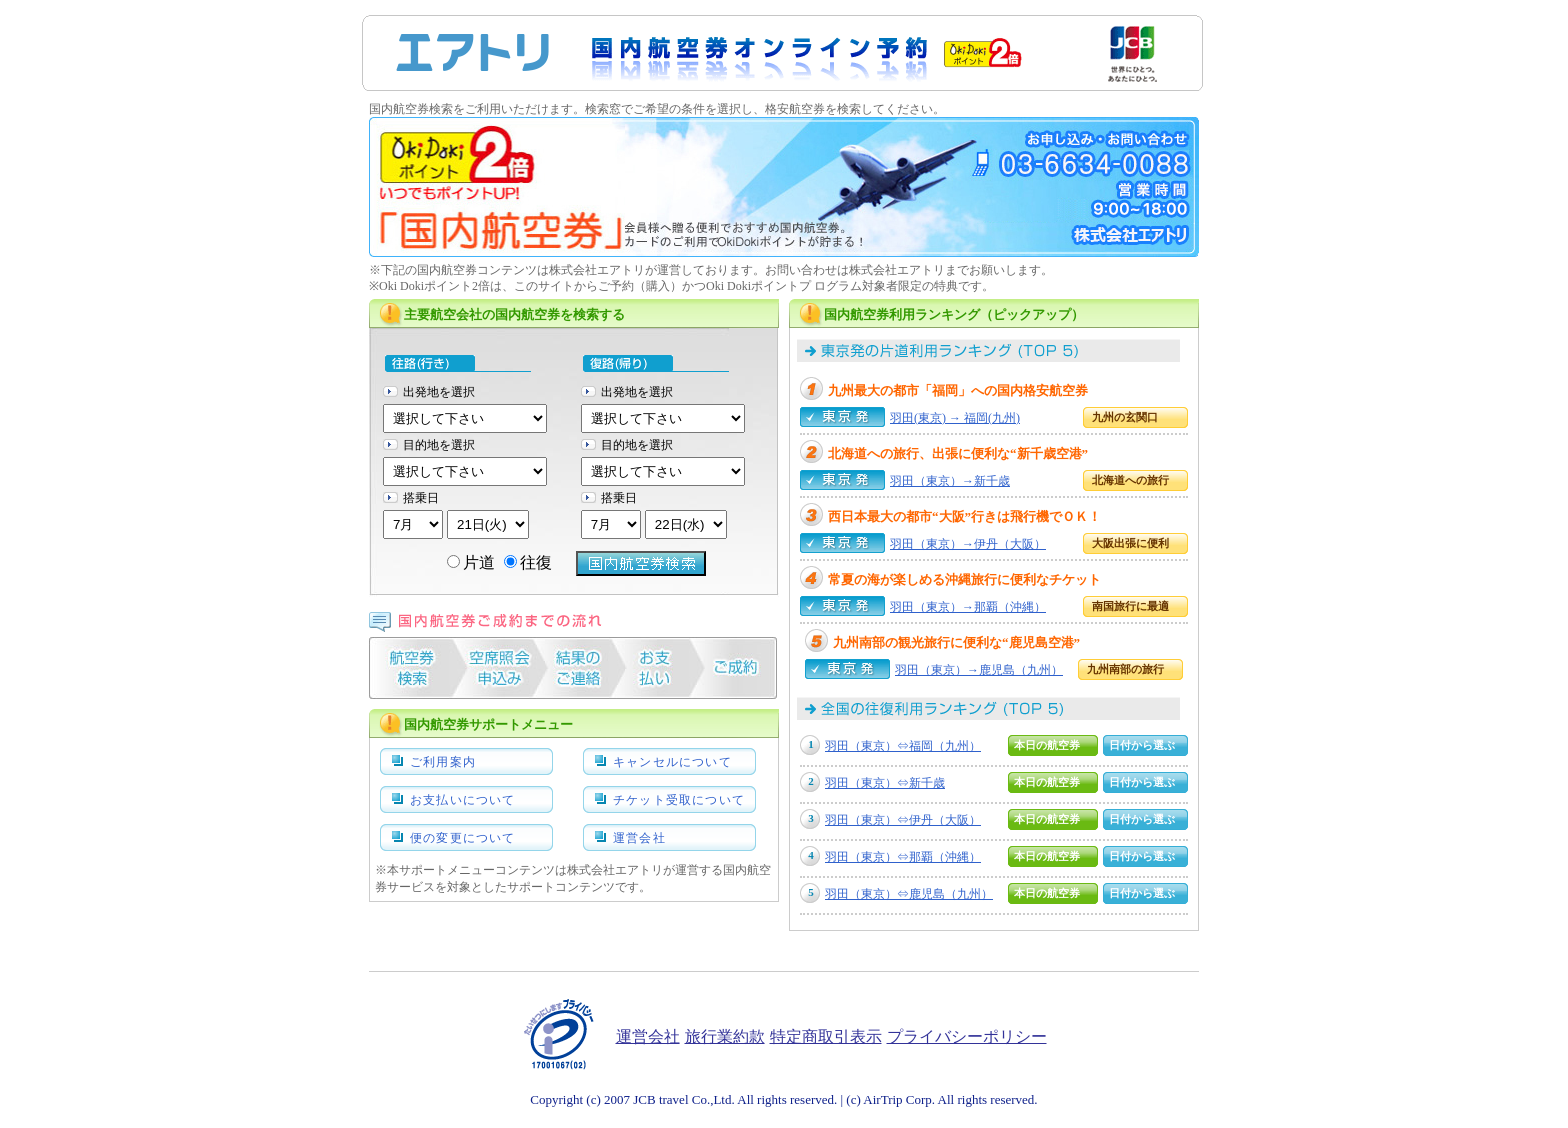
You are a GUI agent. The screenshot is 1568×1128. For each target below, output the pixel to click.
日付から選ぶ (1142, 745)
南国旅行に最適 (1130, 606)
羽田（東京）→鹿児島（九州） (979, 670)
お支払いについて (463, 800)
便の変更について (463, 838)
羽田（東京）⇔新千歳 (885, 783)
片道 (471, 562)
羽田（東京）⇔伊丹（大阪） (903, 820)
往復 (528, 562)
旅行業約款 (725, 1036)
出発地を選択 (439, 392)
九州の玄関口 (1125, 417)
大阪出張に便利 (1130, 543)
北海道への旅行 (1130, 480)
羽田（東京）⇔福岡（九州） (903, 746)
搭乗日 (421, 498)
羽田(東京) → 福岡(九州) (955, 418)
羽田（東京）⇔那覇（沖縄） (903, 857)
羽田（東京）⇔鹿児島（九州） (909, 894)
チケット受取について (679, 800)
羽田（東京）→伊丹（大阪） (968, 544)
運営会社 (639, 838)
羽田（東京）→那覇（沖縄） (968, 607)
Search (641, 563)
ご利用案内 (443, 762)
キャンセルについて (672, 762)
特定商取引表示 (826, 1036)
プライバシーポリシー (967, 1036)
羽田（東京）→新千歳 (950, 481)
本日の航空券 (1047, 745)
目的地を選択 (439, 445)
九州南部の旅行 (1125, 669)
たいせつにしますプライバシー (559, 1034)
